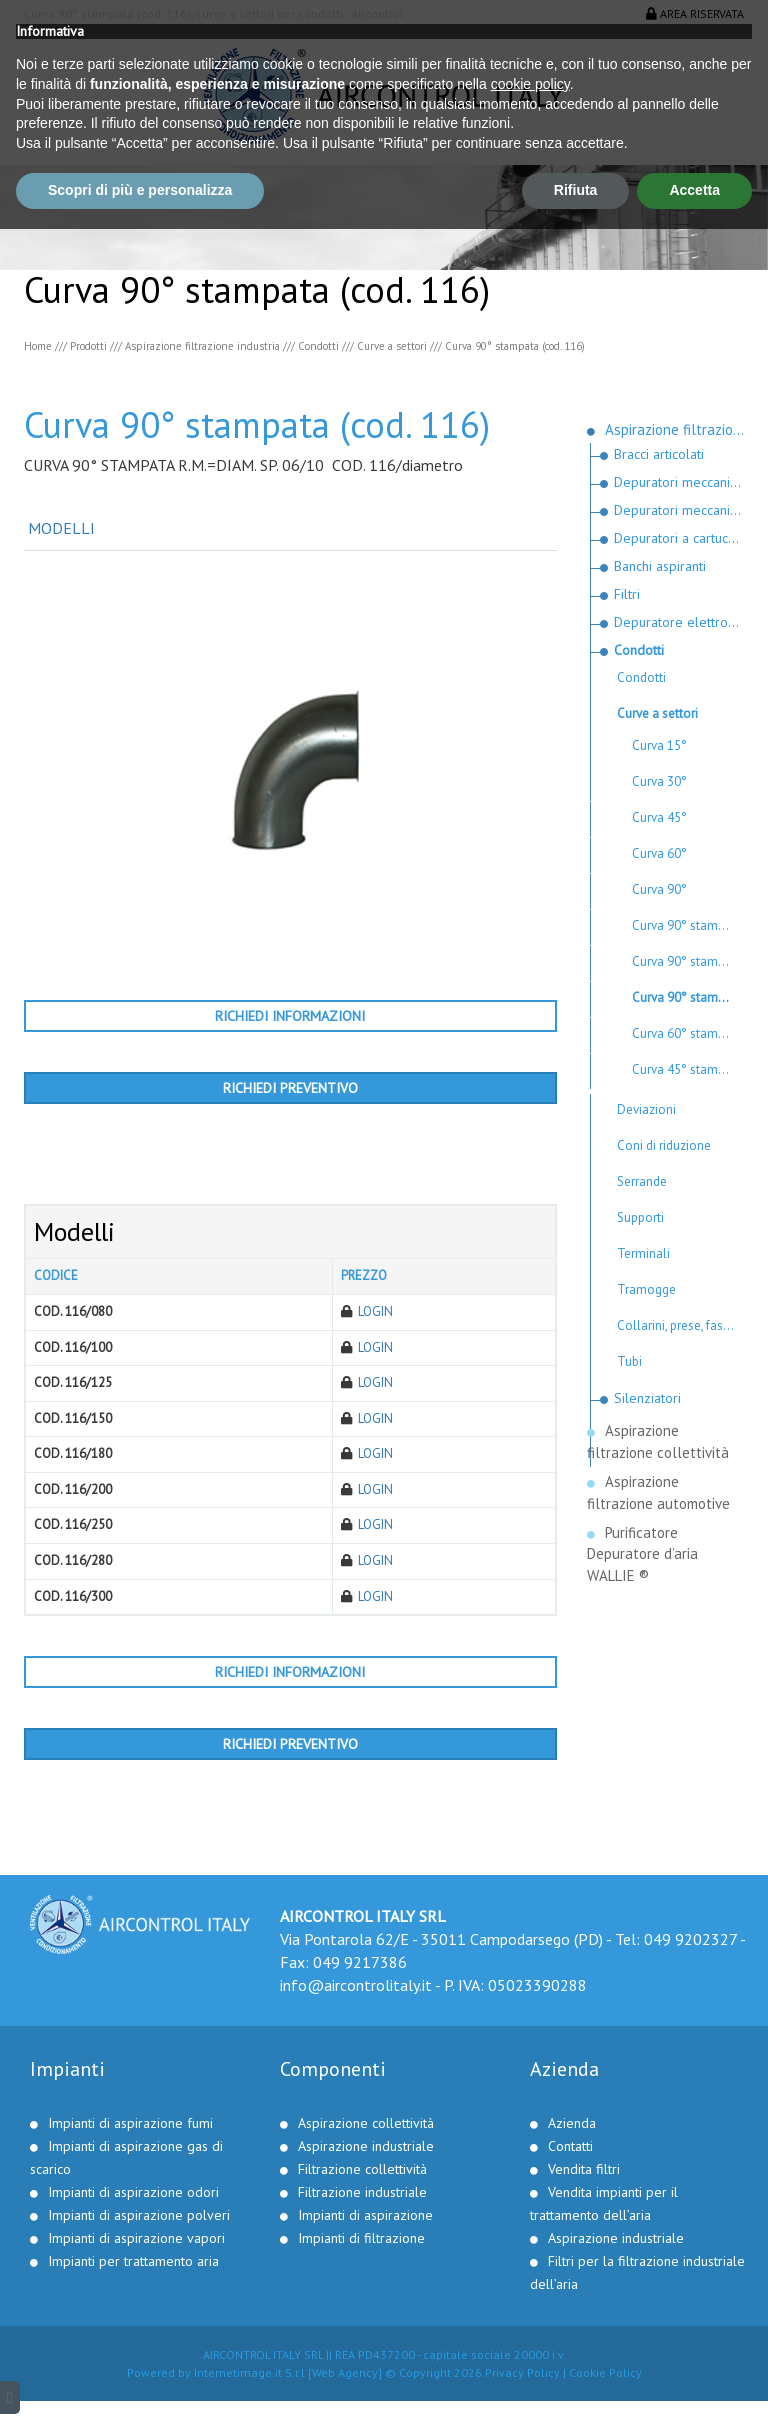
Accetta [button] (694, 2385)
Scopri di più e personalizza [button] (140, 2385)
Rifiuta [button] (576, 2385)
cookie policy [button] (530, 2279)
